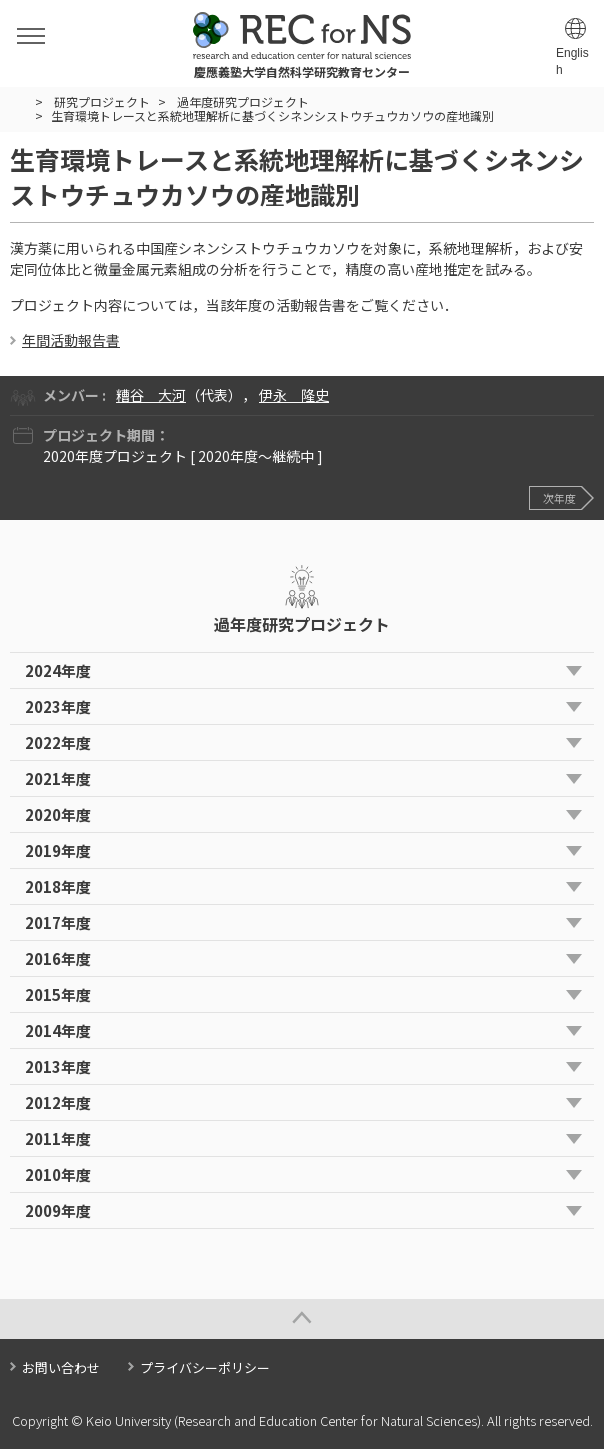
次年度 (559, 498)
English (572, 61)
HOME (18, 102)
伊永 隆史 (294, 395)
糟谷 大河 (151, 395)
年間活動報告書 (71, 340)
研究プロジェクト (102, 101)
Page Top (302, 1319)
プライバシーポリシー (205, 1367)
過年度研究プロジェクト (243, 101)
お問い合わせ (61, 1367)
